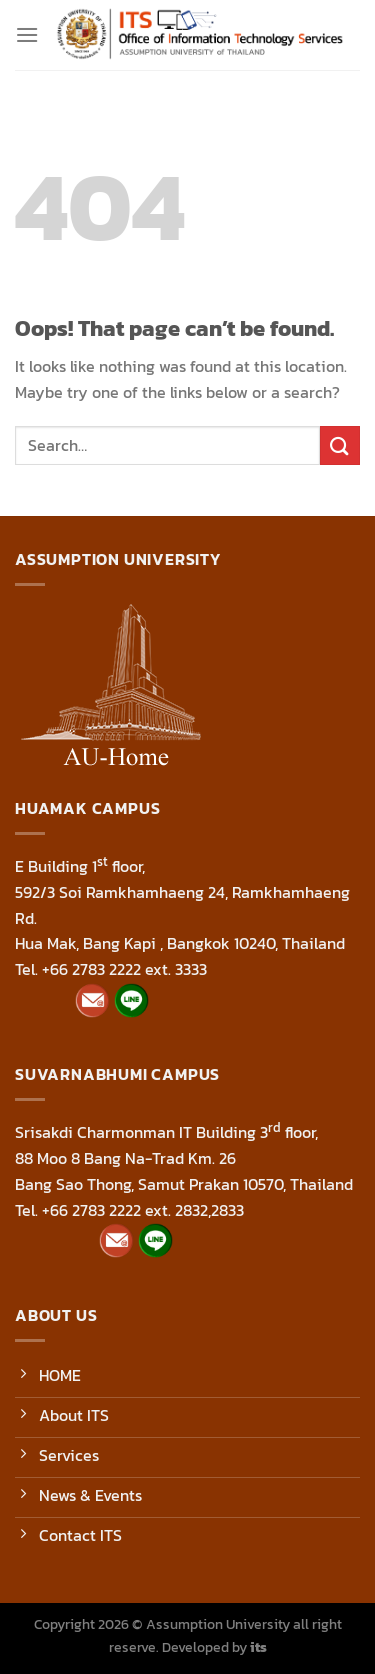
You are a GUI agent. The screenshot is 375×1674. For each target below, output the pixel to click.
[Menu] (27, 34)
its (258, 1647)
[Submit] (340, 445)
